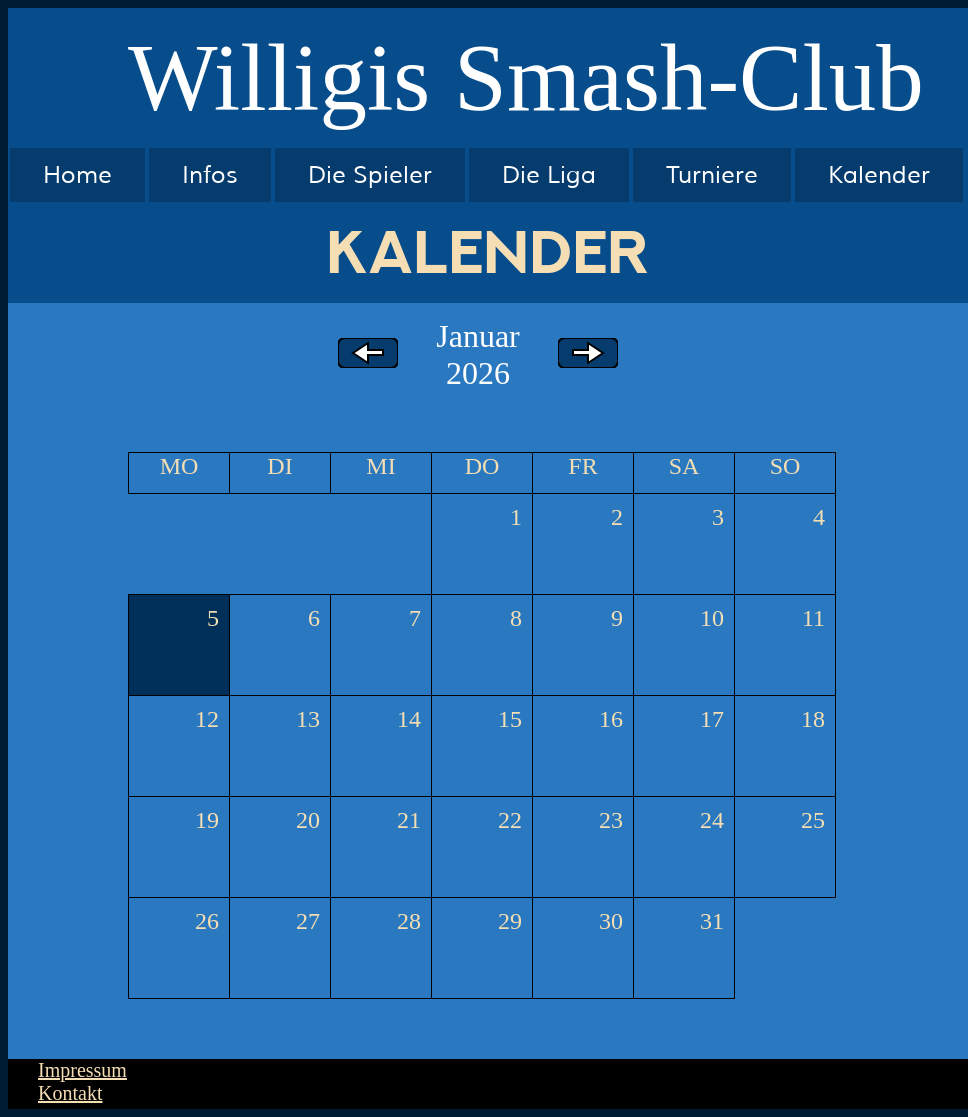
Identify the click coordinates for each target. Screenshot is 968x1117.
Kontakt (70, 1093)
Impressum (82, 1070)
